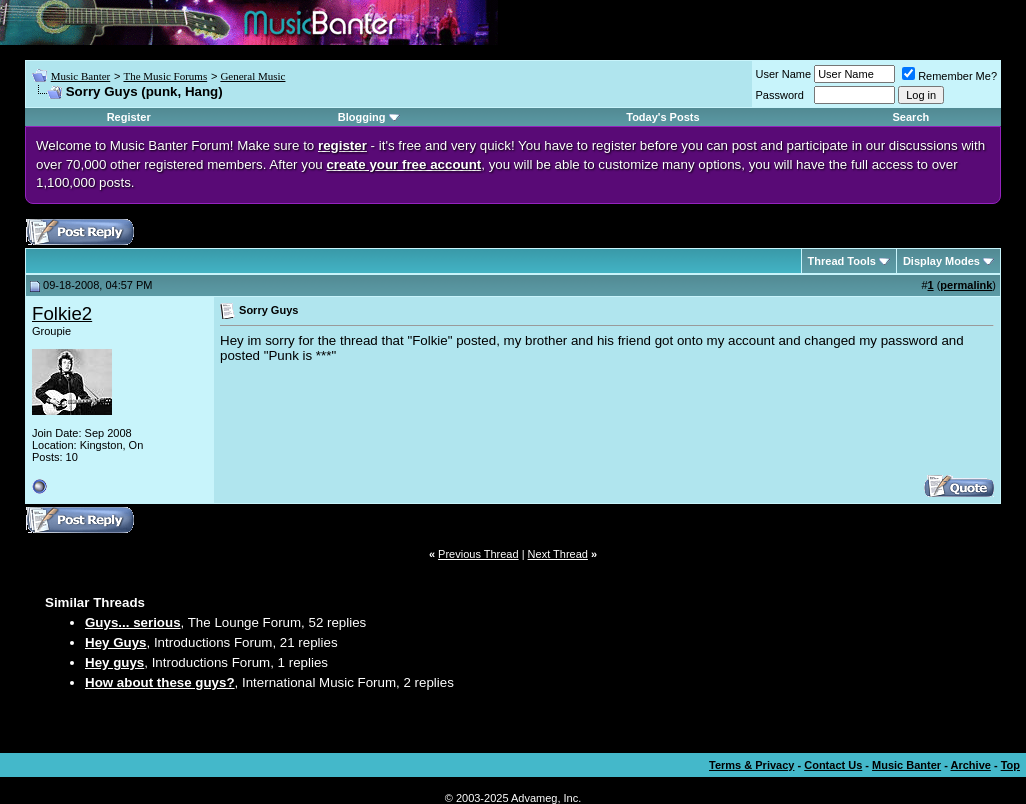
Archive (971, 765)
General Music (252, 76)
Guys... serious (133, 622)
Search (911, 117)
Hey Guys (116, 642)
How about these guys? (160, 682)
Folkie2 (62, 313)
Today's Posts (662, 117)
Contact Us (833, 765)
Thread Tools (842, 261)
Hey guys (114, 662)
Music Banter (81, 76)
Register (129, 117)
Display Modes (941, 261)
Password (780, 95)
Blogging (362, 117)
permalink (966, 285)
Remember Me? (949, 76)
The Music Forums (165, 76)
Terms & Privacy (751, 765)
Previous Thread (478, 554)
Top (1010, 765)
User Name (784, 74)
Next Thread (558, 554)
